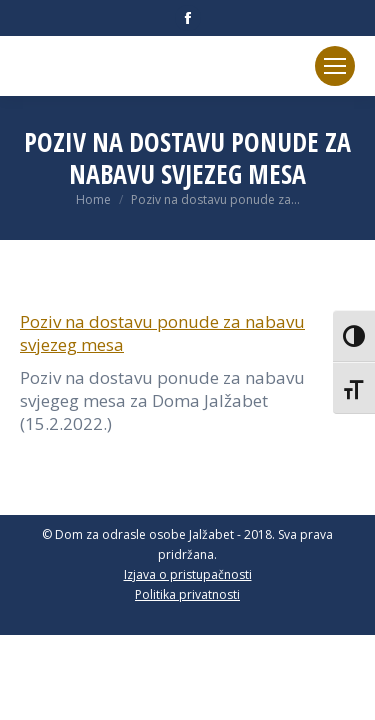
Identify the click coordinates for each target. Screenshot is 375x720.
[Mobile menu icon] (335, 66)
